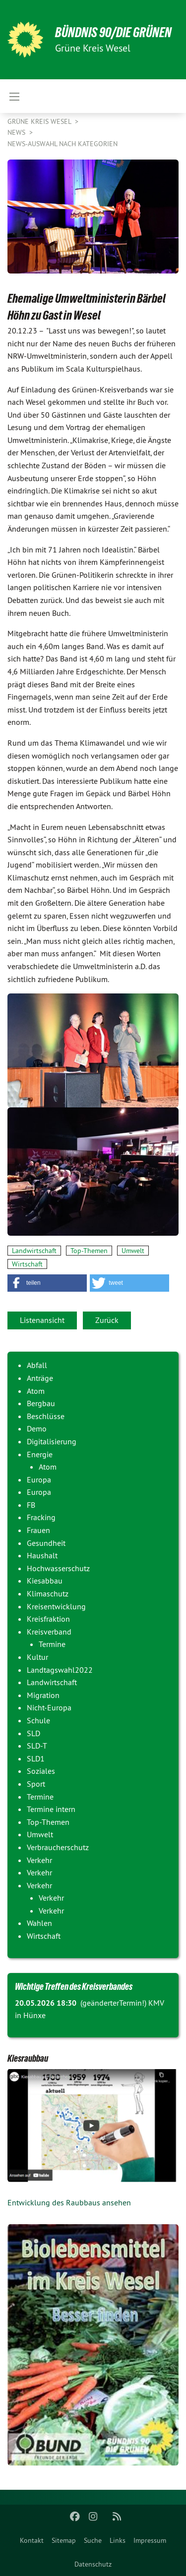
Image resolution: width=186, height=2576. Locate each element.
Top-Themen (89, 1250)
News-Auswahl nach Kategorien (62, 143)
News (17, 132)
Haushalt (42, 1555)
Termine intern (51, 1809)
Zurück (107, 1320)
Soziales (41, 1771)
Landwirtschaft (34, 1250)
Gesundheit (46, 1543)
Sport (36, 1784)
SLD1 (36, 1758)
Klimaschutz (47, 1593)
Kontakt (32, 2540)
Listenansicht (42, 1320)
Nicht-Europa (49, 1707)
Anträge (40, 1378)
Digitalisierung (51, 1441)
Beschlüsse (45, 1416)
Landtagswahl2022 (60, 1670)
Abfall (37, 1365)
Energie (40, 1454)
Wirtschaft (27, 1264)
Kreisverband (49, 1632)
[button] (47, 1283)
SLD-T (37, 1746)
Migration (43, 1695)
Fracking (41, 1517)
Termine (52, 1644)
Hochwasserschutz (58, 1568)
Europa (39, 1479)
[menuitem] (32, 2540)
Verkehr (39, 1860)
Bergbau (41, 1403)
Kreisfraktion (48, 1619)
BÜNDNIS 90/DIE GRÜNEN (113, 32)
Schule (38, 1720)
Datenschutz (93, 2564)
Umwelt (133, 1250)
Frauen (38, 1530)
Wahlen (39, 1923)
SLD (33, 1733)
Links (117, 2540)
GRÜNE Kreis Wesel (40, 121)
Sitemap (64, 2540)
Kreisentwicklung (56, 1606)
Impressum (149, 2540)
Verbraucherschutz (58, 1847)
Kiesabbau (44, 1581)
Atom (36, 1391)
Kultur (37, 1657)
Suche (93, 2540)
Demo (37, 1428)
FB (31, 1505)
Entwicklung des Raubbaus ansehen (69, 2202)
